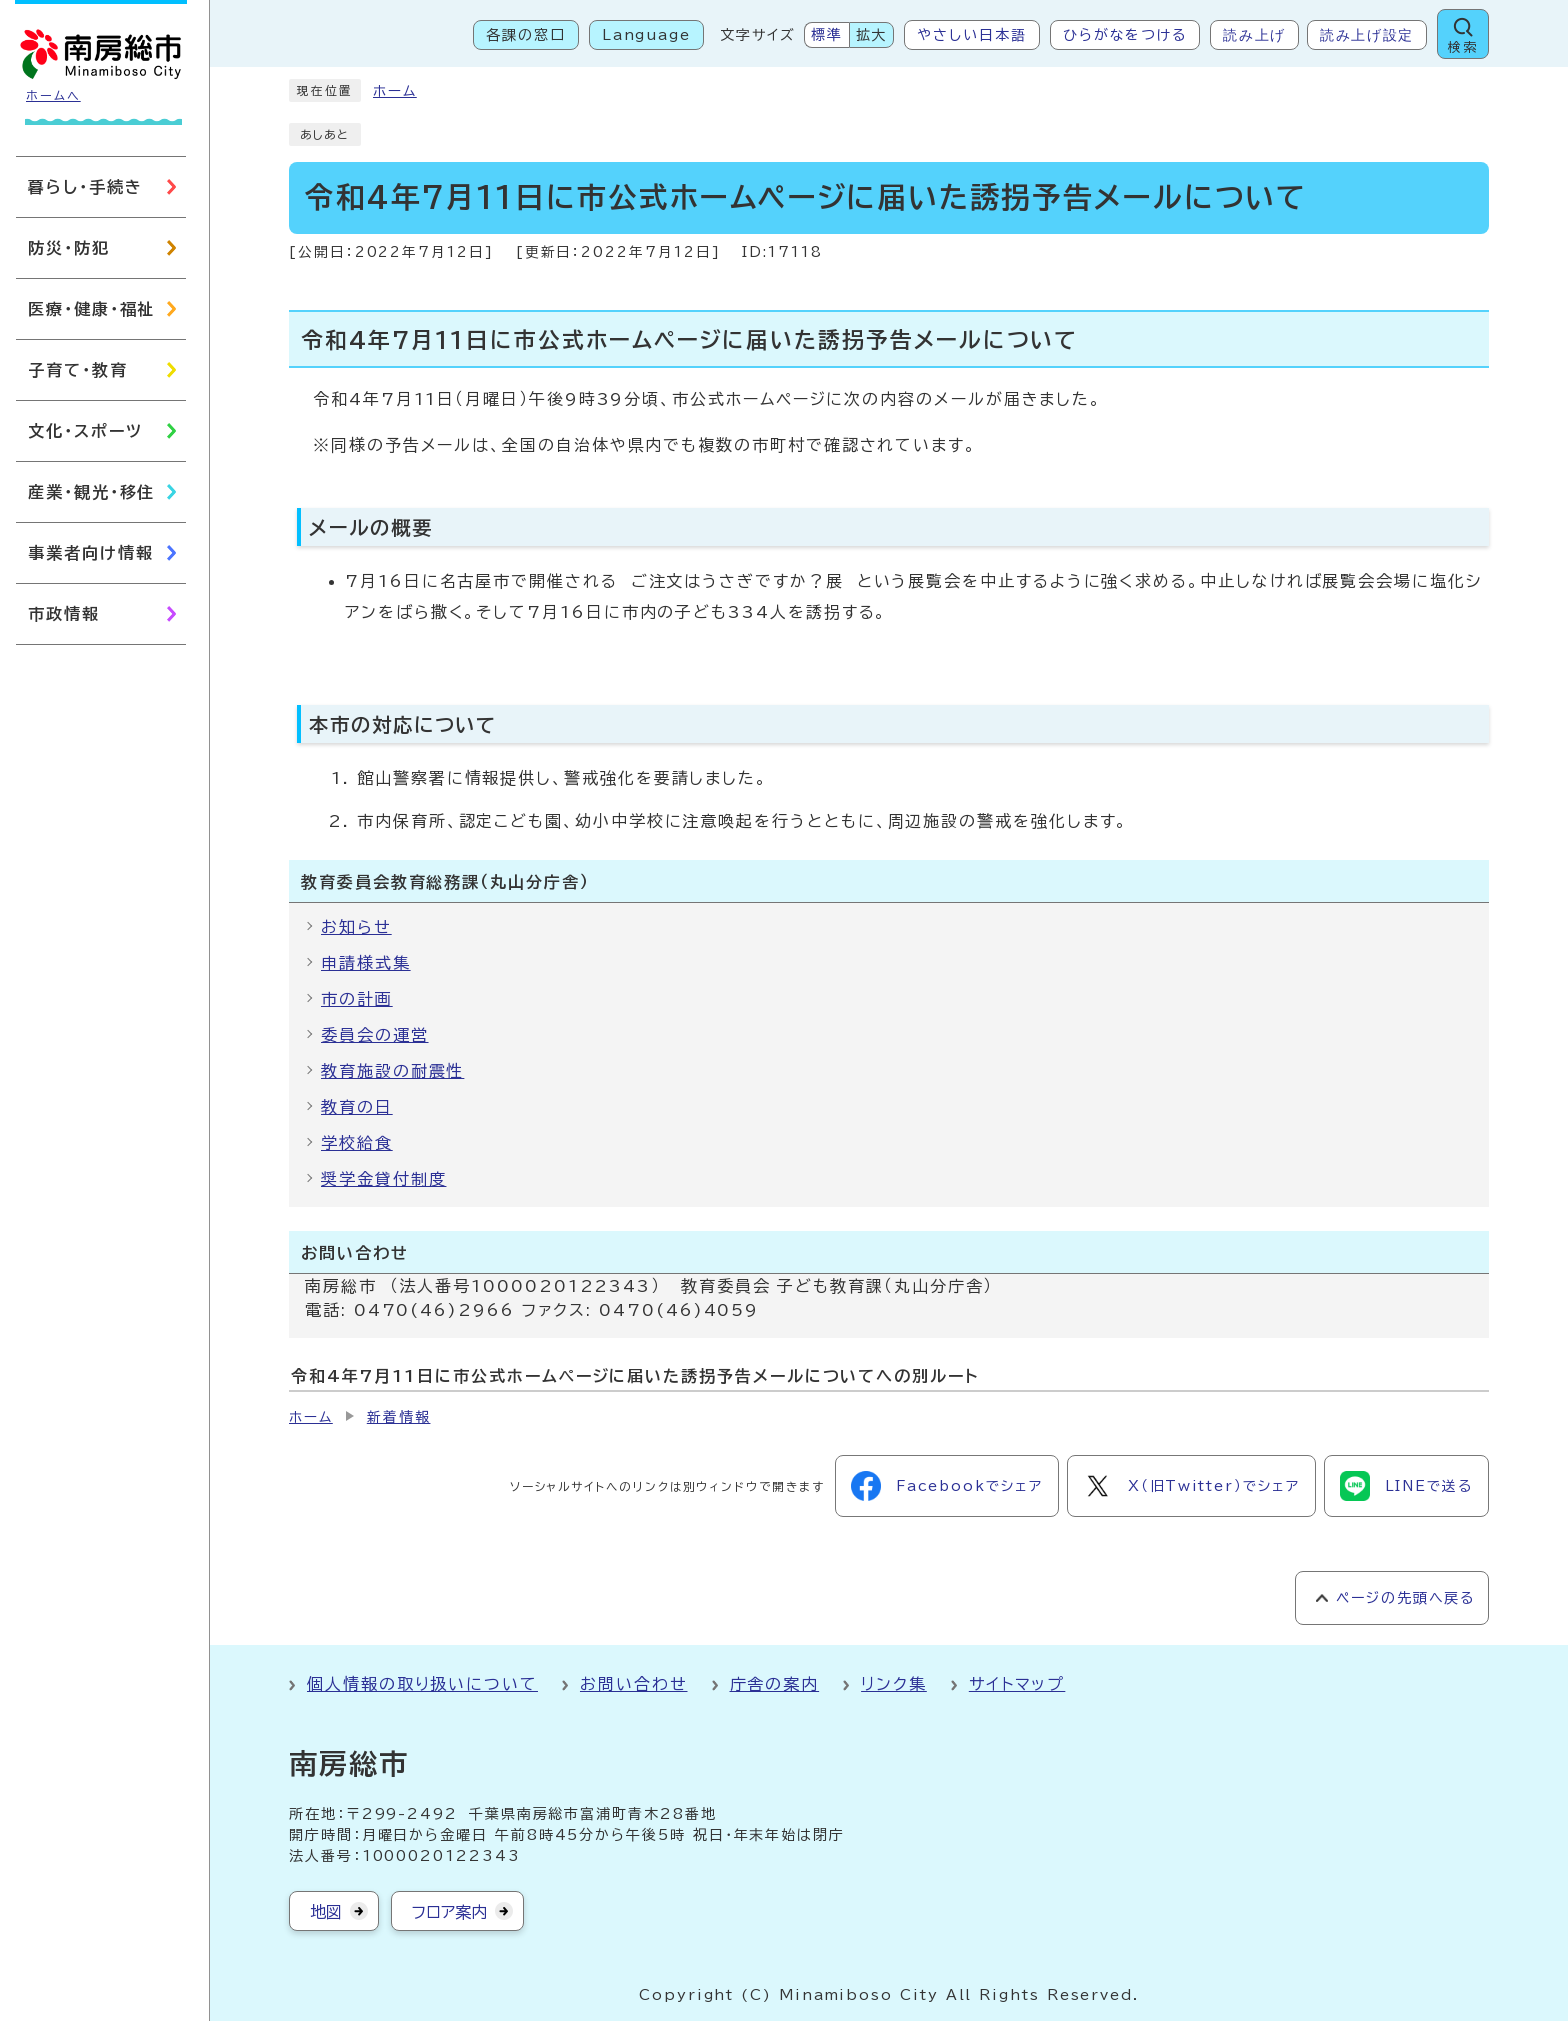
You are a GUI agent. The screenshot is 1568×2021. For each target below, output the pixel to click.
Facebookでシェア (947, 1486)
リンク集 (894, 1684)
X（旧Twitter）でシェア (1191, 1486)
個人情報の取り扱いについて (422, 1684)
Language (646, 35)
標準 (827, 35)
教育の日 (357, 1107)
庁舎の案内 (775, 1684)
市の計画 (357, 999)
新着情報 (399, 1417)
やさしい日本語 (971, 35)
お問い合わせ (634, 1684)
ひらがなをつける (1125, 35)
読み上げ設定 (1367, 35)
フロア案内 (449, 1912)
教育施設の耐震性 (392, 1071)
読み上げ (1254, 35)
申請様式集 (366, 963)
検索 (1463, 47)
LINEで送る (1406, 1486)
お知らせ (356, 927)
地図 (326, 1912)
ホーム (395, 91)
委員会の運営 (375, 1035)
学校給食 (357, 1143)
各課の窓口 (526, 35)
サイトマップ (1017, 1684)
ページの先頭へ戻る (1405, 1598)
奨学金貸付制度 (383, 1179)
